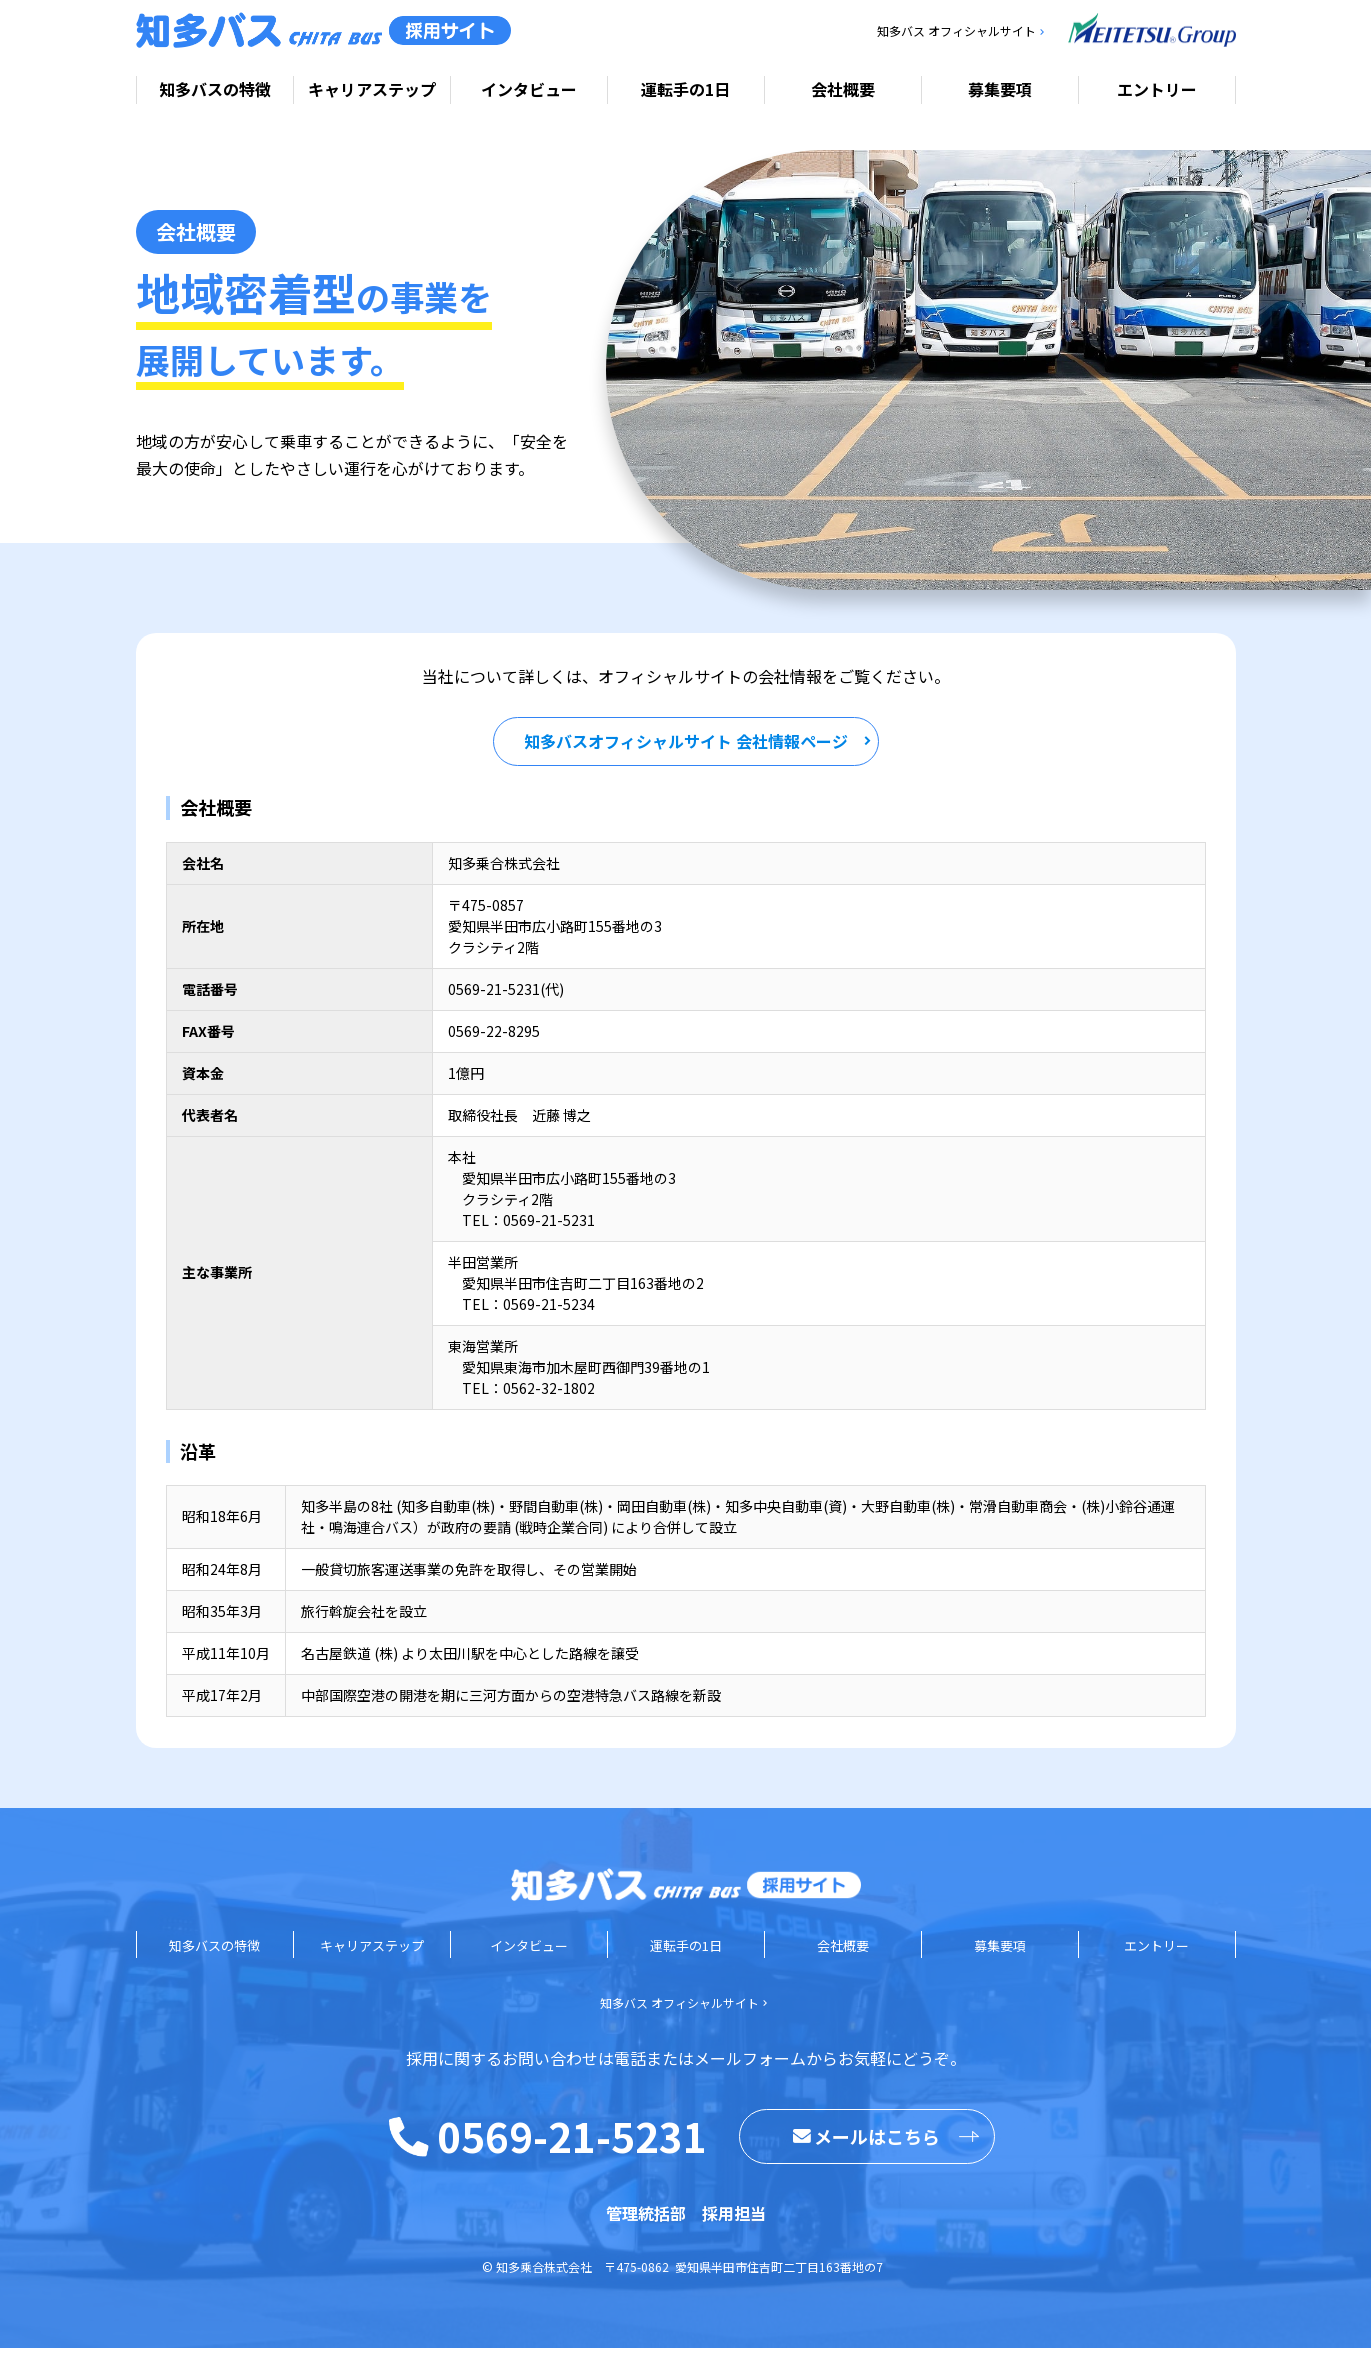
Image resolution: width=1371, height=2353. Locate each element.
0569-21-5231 (572, 2141)
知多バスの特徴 (215, 89)
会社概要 (843, 89)
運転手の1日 (685, 89)
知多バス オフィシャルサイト (956, 30)
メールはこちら (867, 2141)
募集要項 (1000, 89)
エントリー (1157, 89)
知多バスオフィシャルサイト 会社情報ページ (686, 746)
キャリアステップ (372, 89)
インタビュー (529, 89)
